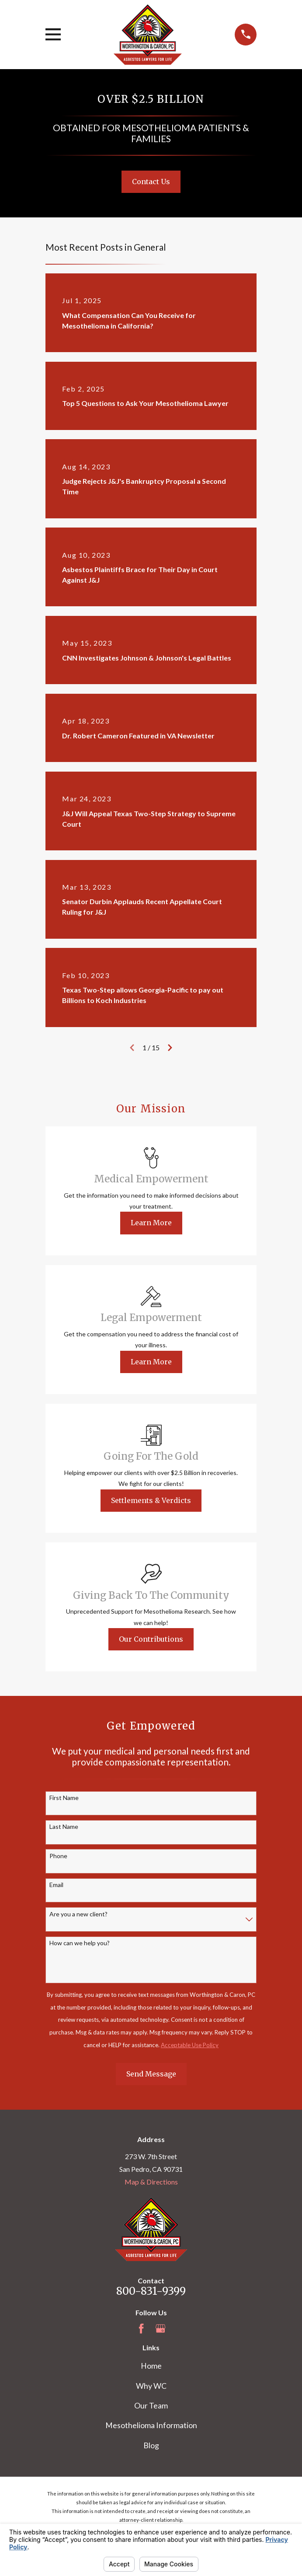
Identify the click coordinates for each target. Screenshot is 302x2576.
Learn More (151, 1222)
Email (56, 1884)
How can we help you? (79, 1943)
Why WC (151, 2386)
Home (151, 2365)
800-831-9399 (151, 2291)
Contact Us (151, 181)
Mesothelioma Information (151, 2425)
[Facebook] (141, 2328)
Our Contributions (151, 1639)
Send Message (151, 2073)
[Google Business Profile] (160, 2328)
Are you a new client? (78, 1914)
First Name (64, 1797)
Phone (58, 1855)
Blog (151, 2445)
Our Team (151, 2405)
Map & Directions (151, 2182)
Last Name (63, 1826)
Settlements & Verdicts (151, 1500)
